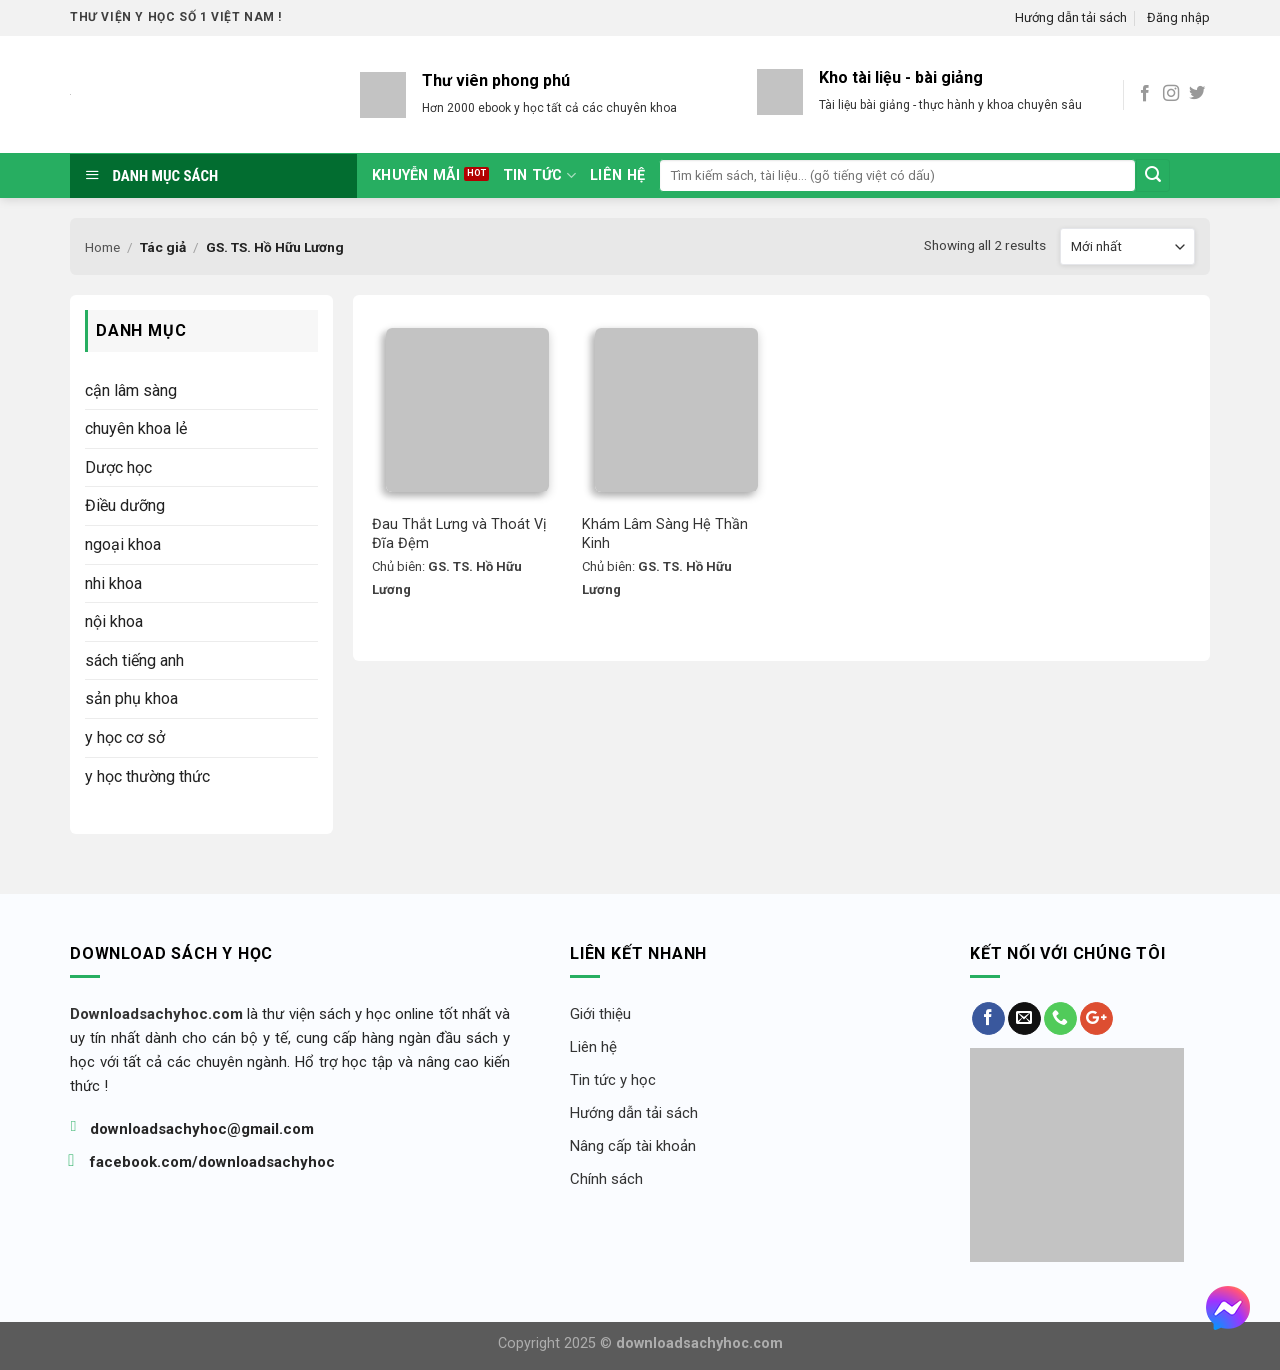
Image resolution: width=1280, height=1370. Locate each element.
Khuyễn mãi (416, 175)
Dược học (118, 467)
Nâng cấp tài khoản (633, 1146)
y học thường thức (147, 776)
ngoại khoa (123, 544)
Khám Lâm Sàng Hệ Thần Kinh (667, 534)
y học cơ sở (125, 737)
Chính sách (606, 1179)
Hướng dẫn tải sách (1071, 17)
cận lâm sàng (131, 390)
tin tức (540, 175)
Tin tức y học (613, 1080)
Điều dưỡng (125, 505)
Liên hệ (617, 175)
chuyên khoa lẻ (136, 428)
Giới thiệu (600, 1014)
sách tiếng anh (134, 660)
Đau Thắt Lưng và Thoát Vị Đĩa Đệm (461, 534)
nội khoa (114, 621)
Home (102, 247)
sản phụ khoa (131, 698)
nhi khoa (113, 583)
